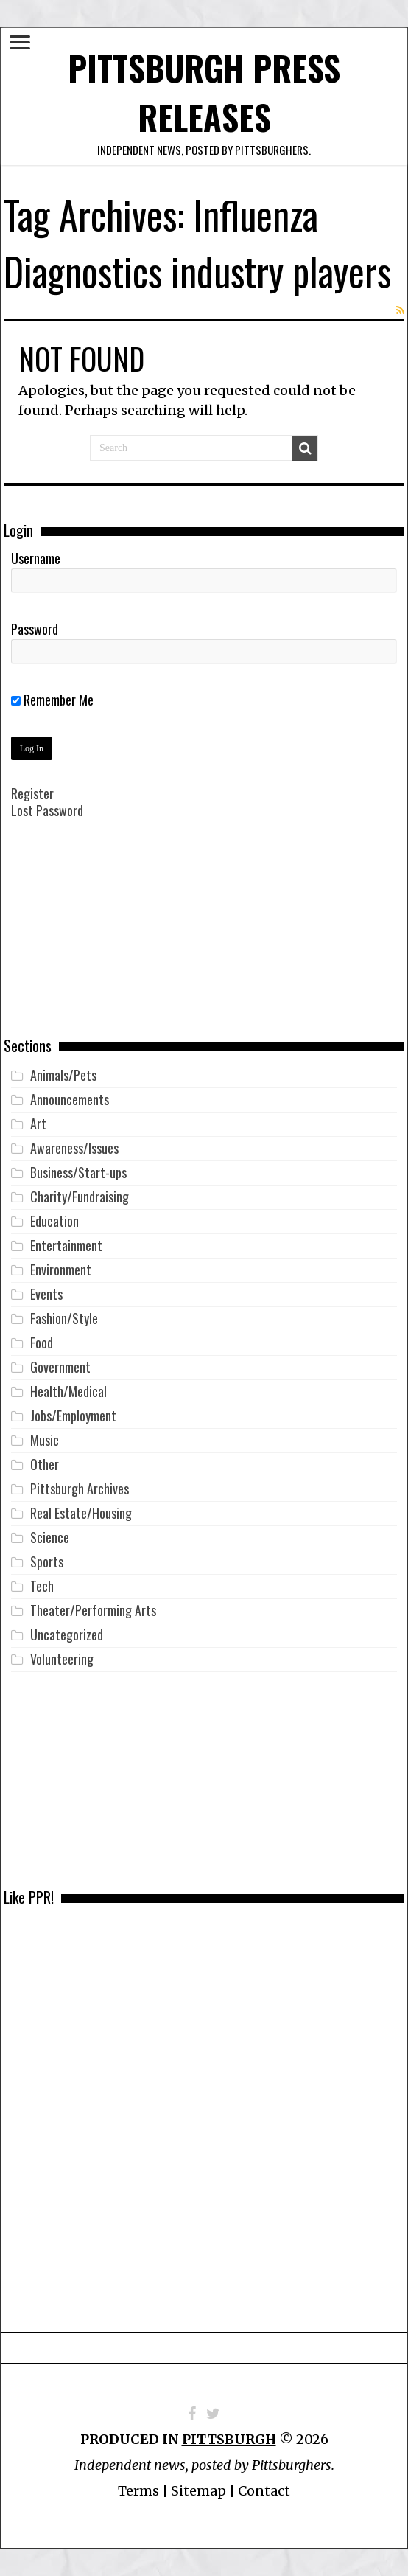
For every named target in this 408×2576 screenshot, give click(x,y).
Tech (42, 1585)
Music (44, 1439)
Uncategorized (66, 1634)
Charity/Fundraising (79, 1196)
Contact (264, 2490)
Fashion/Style (64, 1318)
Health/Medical (68, 1391)
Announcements (69, 1099)
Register (32, 793)
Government (60, 1366)
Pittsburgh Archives (79, 1488)
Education (54, 1220)
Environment (60, 1269)
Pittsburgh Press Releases (204, 92)
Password (34, 628)
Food (41, 1342)
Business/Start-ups (78, 1172)
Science (49, 1537)
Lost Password (47, 810)
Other (44, 1464)
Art (38, 1123)
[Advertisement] (204, 938)
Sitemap (198, 2490)
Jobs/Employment (73, 1415)
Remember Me (52, 699)
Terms (138, 2490)
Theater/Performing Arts (93, 1610)
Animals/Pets (63, 1075)
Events (46, 1293)
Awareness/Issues (74, 1148)
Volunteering (62, 1658)
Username (35, 558)
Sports (46, 1561)
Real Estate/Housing (81, 1512)
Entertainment (66, 1245)
